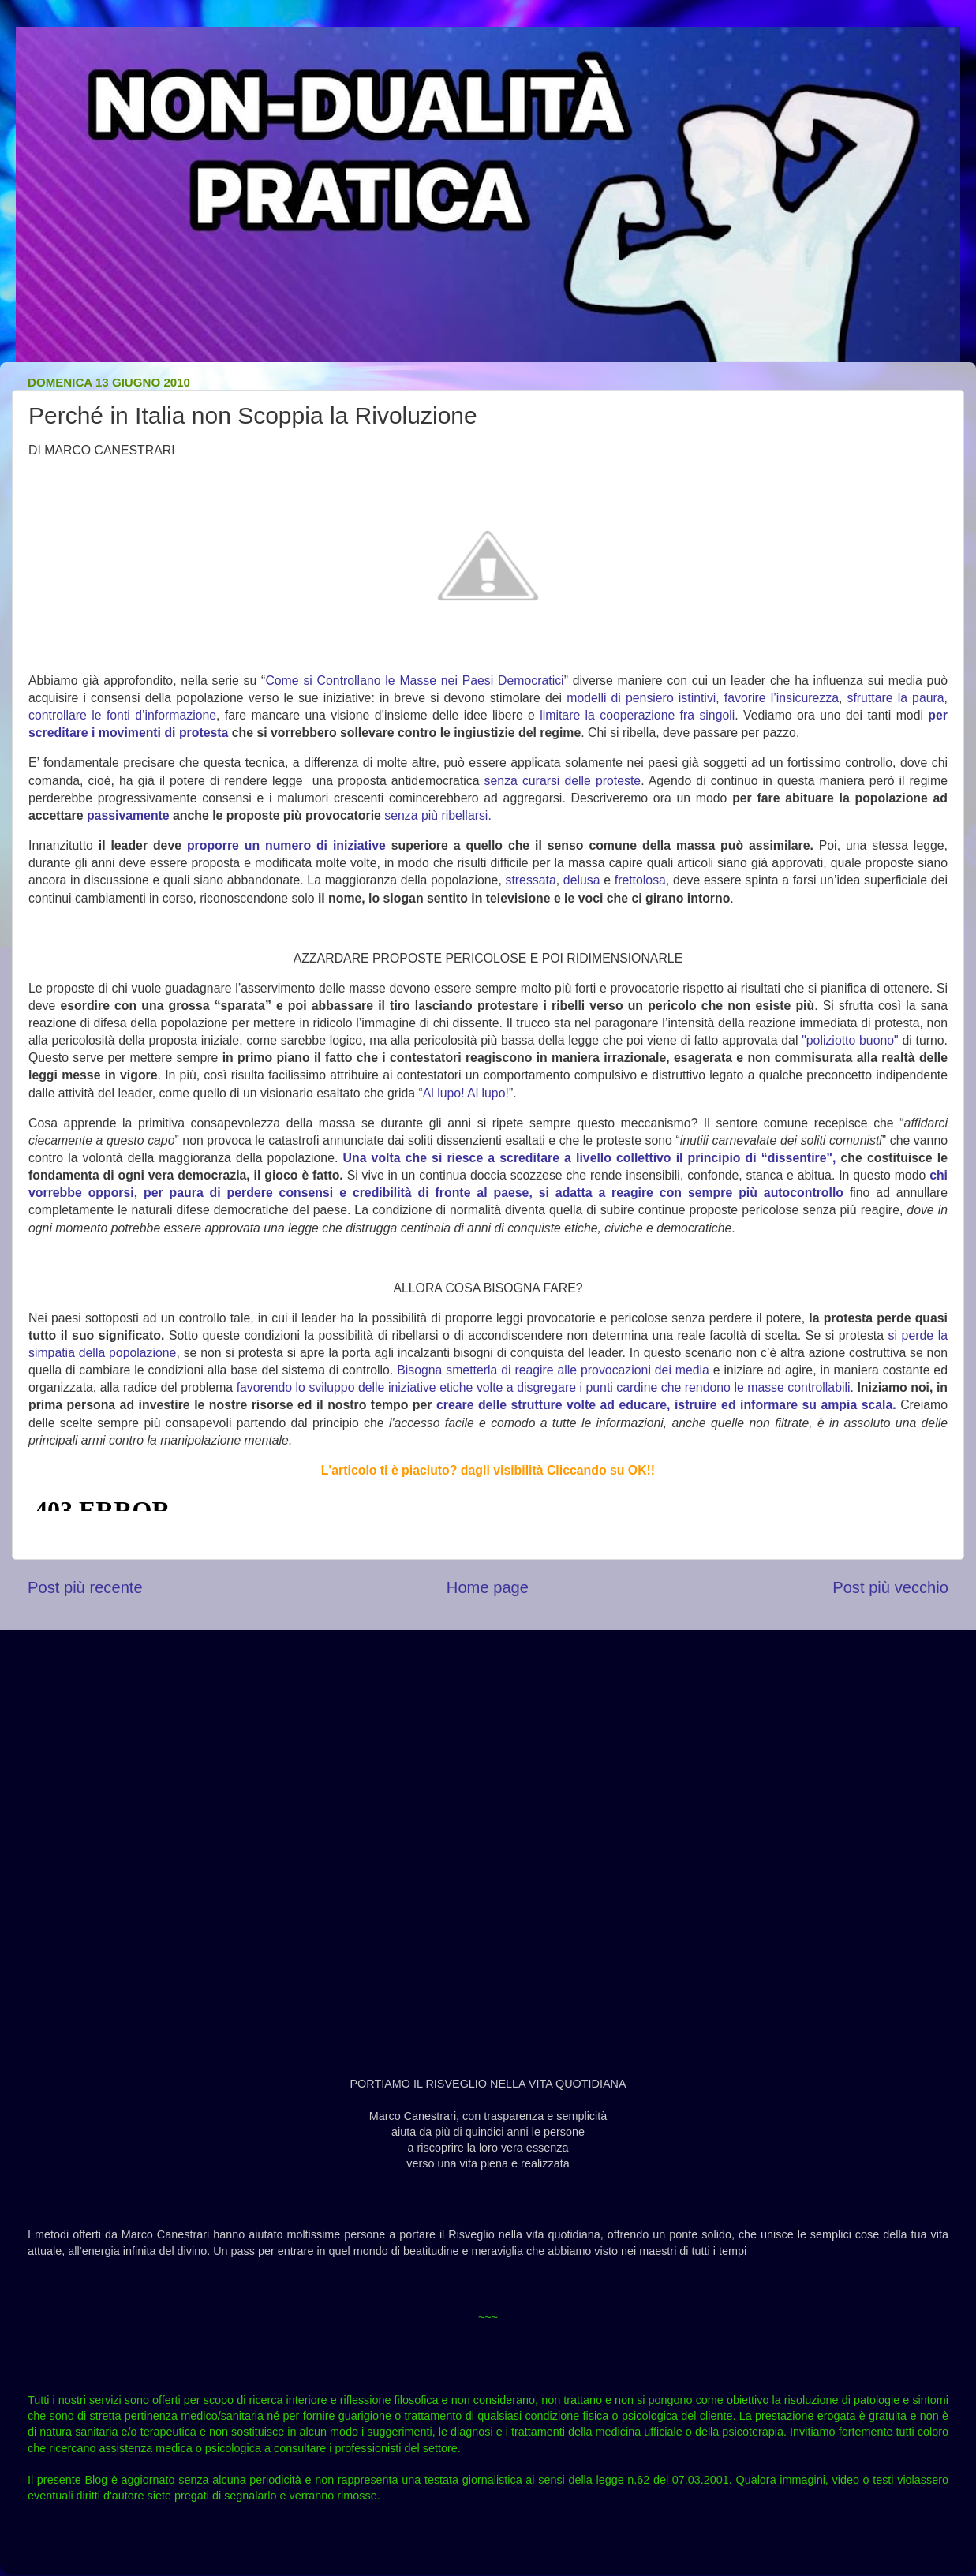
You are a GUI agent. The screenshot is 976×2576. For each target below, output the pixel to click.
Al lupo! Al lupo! (466, 1093)
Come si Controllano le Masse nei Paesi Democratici (414, 680)
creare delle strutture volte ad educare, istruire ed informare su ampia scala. (666, 1404)
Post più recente (85, 1587)
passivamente (128, 815)
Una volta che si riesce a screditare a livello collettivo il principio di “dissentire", (589, 1158)
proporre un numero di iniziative (286, 845)
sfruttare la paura (895, 698)
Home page (488, 1587)
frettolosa (640, 880)
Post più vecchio (890, 1587)
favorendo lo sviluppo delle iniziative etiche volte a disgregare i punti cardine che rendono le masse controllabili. (545, 1387)
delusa (581, 880)
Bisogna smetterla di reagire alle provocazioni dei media (553, 1370)
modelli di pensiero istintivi (641, 698)
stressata (531, 880)
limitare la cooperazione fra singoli (637, 715)
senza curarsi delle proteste (562, 780)
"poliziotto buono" (850, 1040)
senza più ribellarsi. (437, 815)
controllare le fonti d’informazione (122, 715)
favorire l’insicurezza (781, 698)
